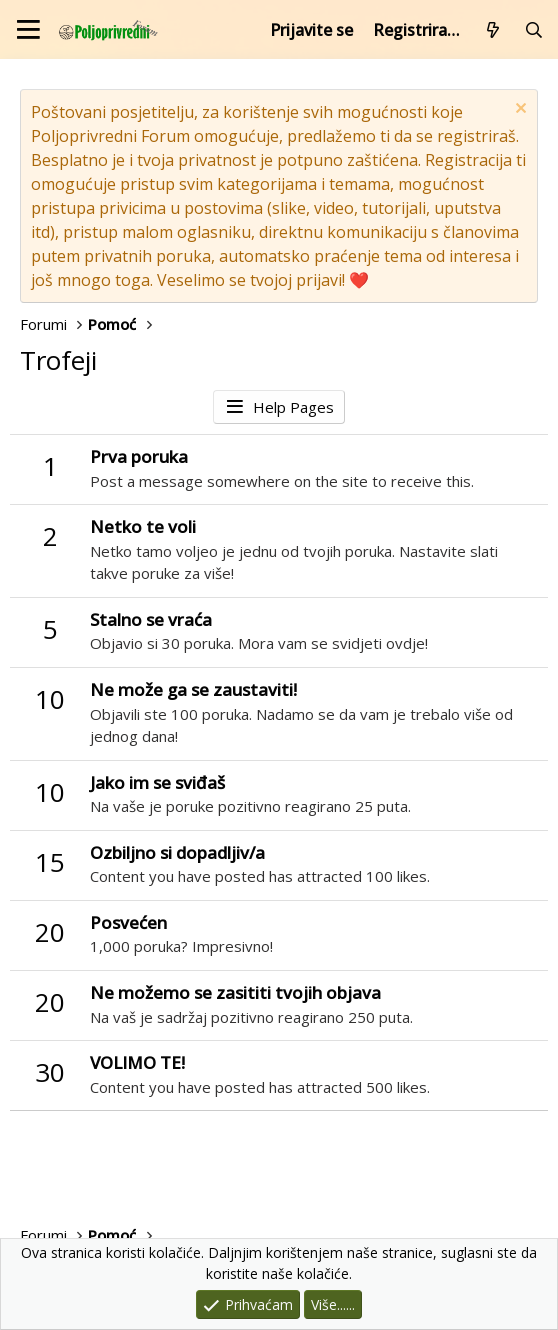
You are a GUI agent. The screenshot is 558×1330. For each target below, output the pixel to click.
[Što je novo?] (493, 30)
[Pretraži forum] (533, 30)
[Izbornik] (28, 29)
